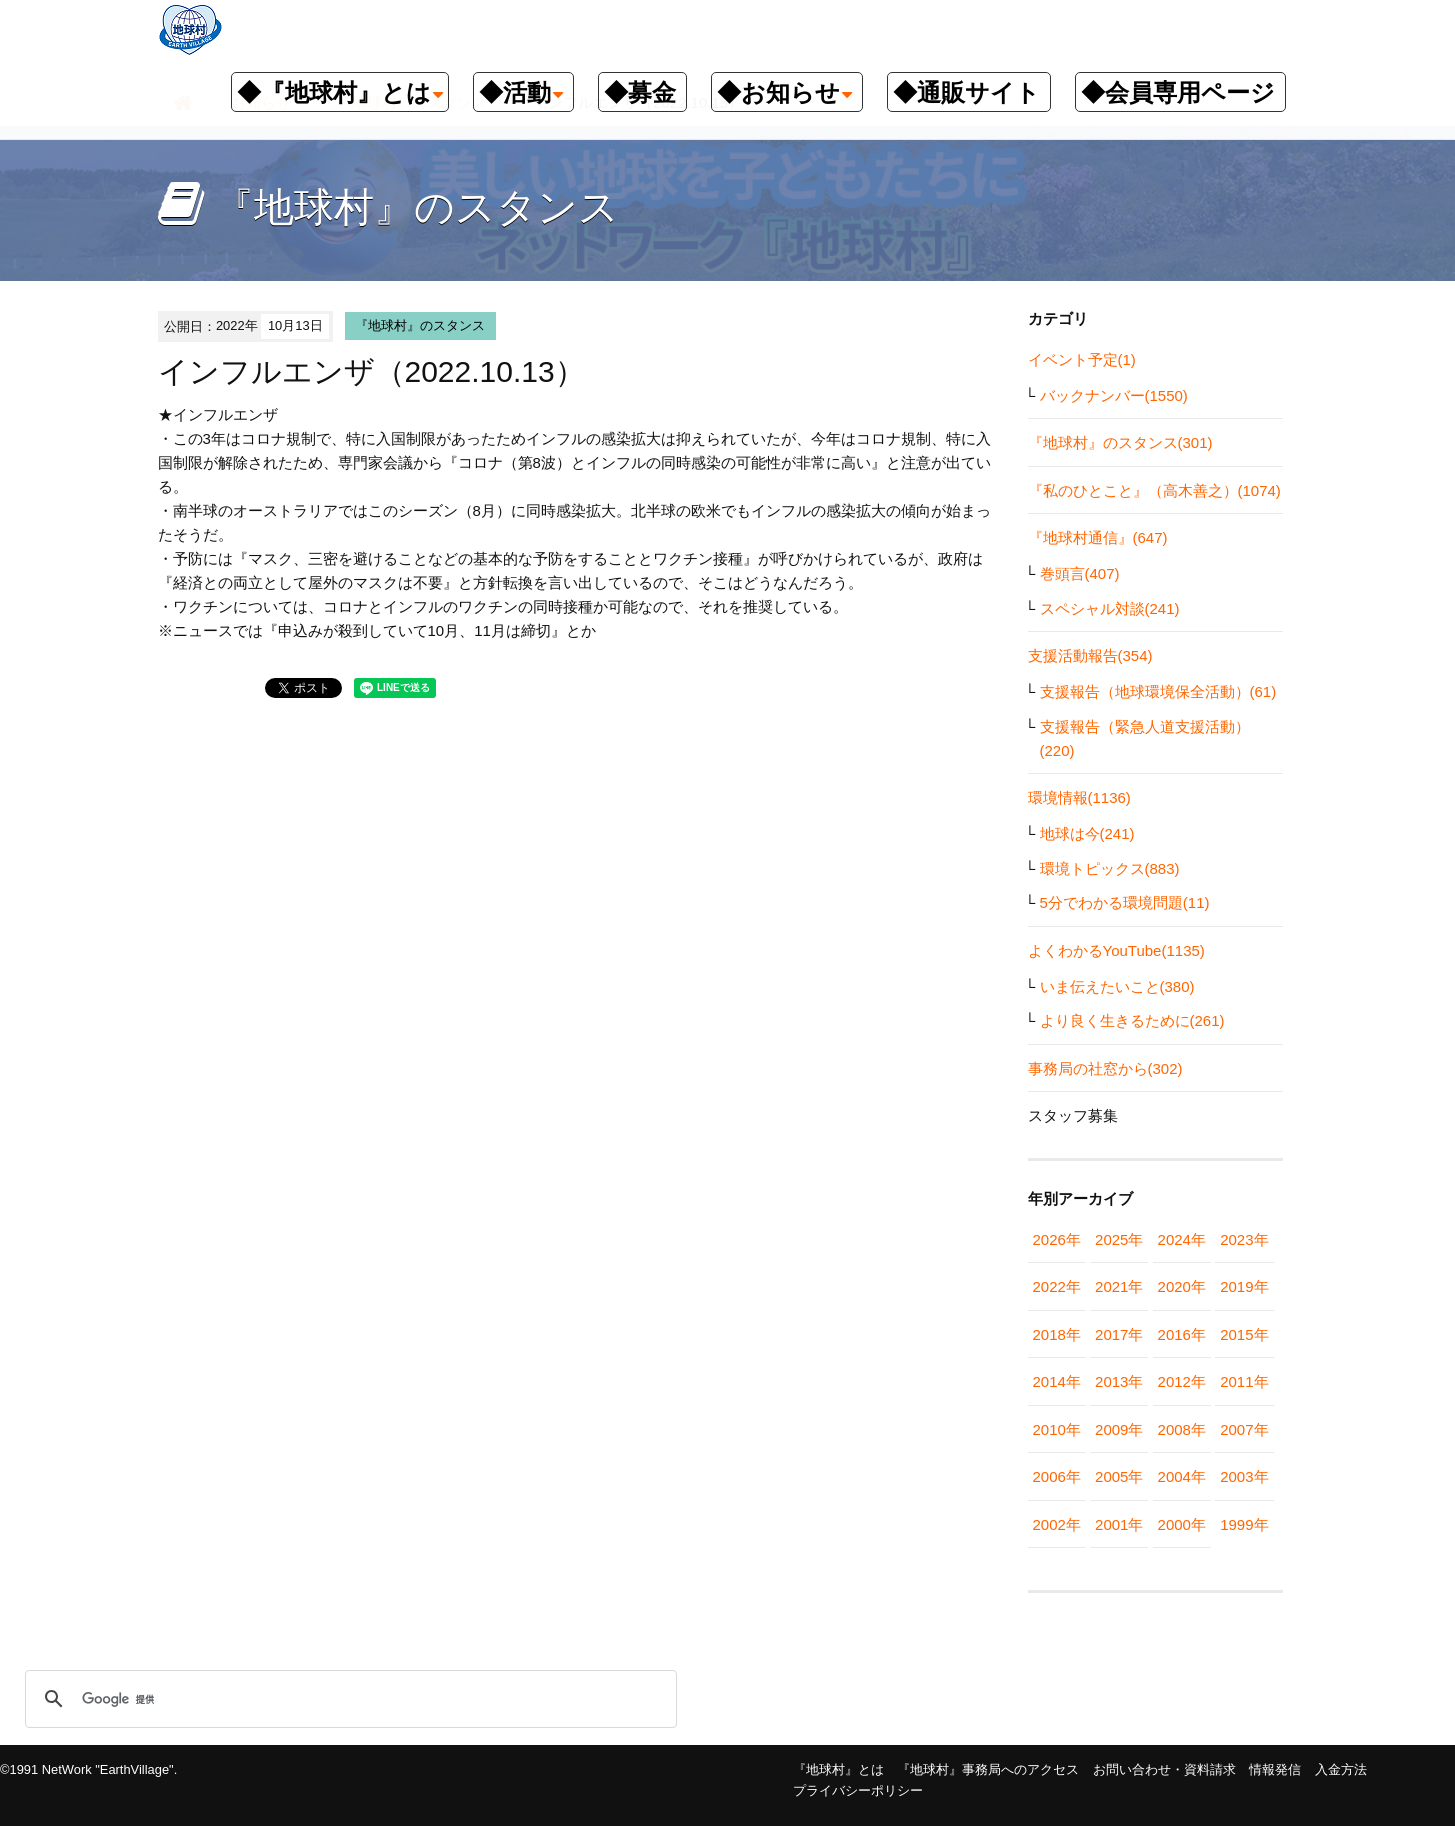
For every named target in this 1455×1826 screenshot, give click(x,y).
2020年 (1182, 1286)
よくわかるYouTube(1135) (1116, 950)
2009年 (1119, 1429)
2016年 (1182, 1334)
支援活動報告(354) (1090, 655)
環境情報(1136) (1079, 797)
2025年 (1119, 1239)
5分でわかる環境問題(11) (1125, 902)
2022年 (1057, 1286)
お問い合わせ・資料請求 (1164, 1769)
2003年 (1244, 1476)
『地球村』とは (838, 1769)
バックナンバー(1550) (1114, 395)
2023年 (1244, 1239)
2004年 (1182, 1476)
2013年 (1119, 1381)
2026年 (1057, 1239)
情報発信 (1275, 1769)
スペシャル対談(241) (1110, 608)
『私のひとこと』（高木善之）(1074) (1154, 490)
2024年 (1182, 1239)
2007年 (1244, 1429)
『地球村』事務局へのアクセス (988, 1769)
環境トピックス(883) (1110, 868)
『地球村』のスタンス (420, 325)
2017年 (1119, 1334)
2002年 (1057, 1524)
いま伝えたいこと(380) (1117, 986)
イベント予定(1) (1082, 359)
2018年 (1057, 1334)
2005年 (1119, 1476)
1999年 (1244, 1524)
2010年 (1057, 1429)
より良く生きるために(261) (1132, 1020)
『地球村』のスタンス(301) (1120, 442)
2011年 (1244, 1381)
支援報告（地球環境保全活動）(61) (1158, 691)
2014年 (1057, 1381)
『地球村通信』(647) (1098, 537)
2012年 (1182, 1381)
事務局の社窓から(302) (1105, 1068)
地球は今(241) (1087, 833)
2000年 (1182, 1524)
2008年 (1182, 1429)
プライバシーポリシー (858, 1790)
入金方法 (1341, 1769)
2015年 (1244, 1334)
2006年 (1057, 1476)
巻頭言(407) (1080, 573)
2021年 (1119, 1286)
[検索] (348, 1699)
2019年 (1244, 1286)
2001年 (1119, 1524)
